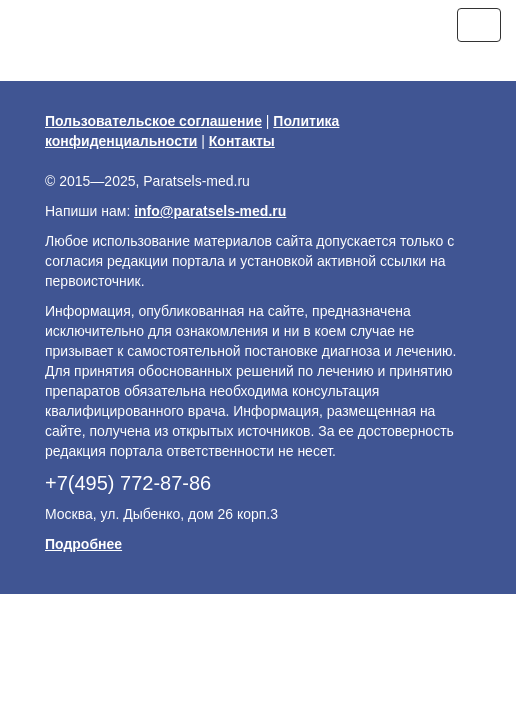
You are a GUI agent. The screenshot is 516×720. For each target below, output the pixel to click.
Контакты (242, 141)
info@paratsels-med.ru (210, 211)
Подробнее (83, 544)
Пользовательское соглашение (153, 121)
